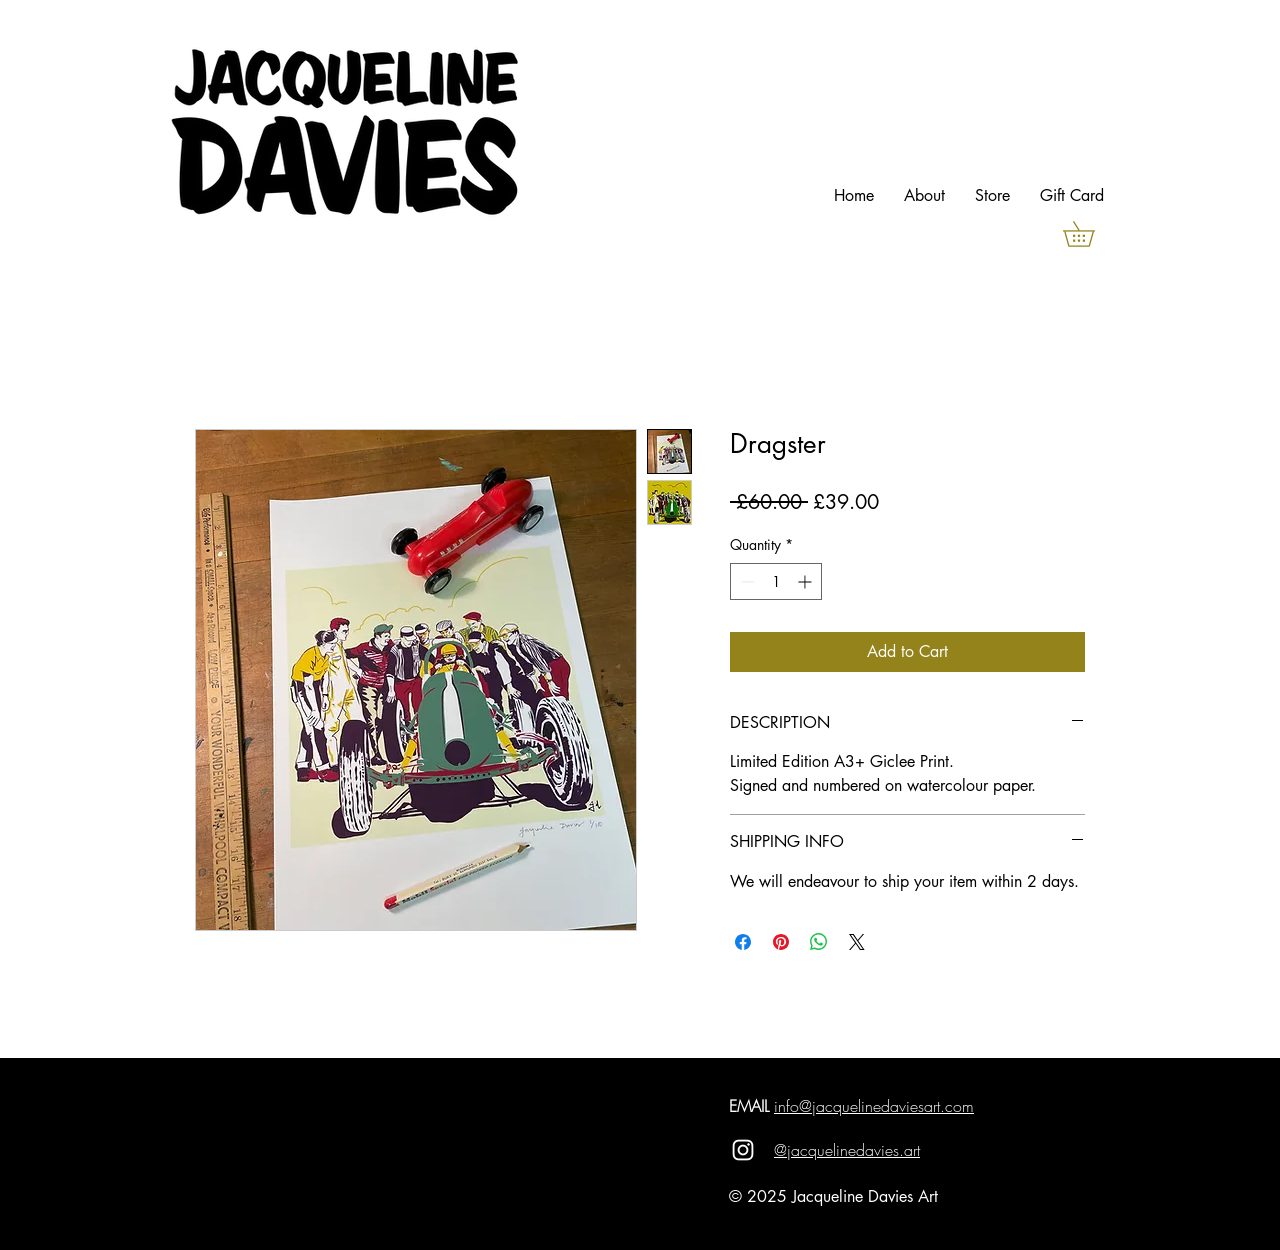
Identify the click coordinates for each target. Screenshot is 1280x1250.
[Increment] (806, 581)
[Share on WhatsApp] (819, 942)
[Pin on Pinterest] (781, 942)
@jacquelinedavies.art (847, 1150)
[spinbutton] (776, 581)
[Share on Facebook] (743, 942)
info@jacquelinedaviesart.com (874, 1106)
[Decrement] (745, 581)
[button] (1091, 234)
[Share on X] (857, 942)
